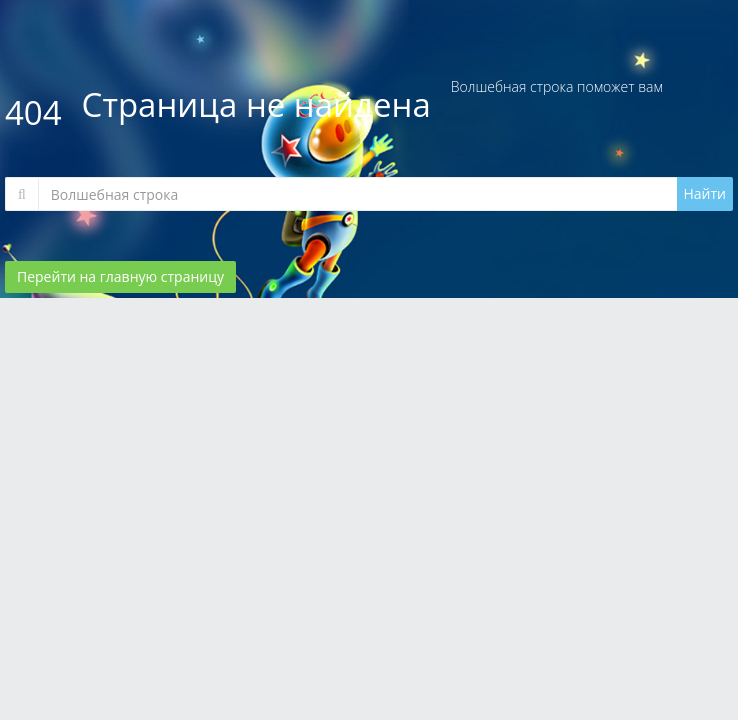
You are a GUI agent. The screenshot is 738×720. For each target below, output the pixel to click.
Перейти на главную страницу (120, 276)
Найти (705, 193)
